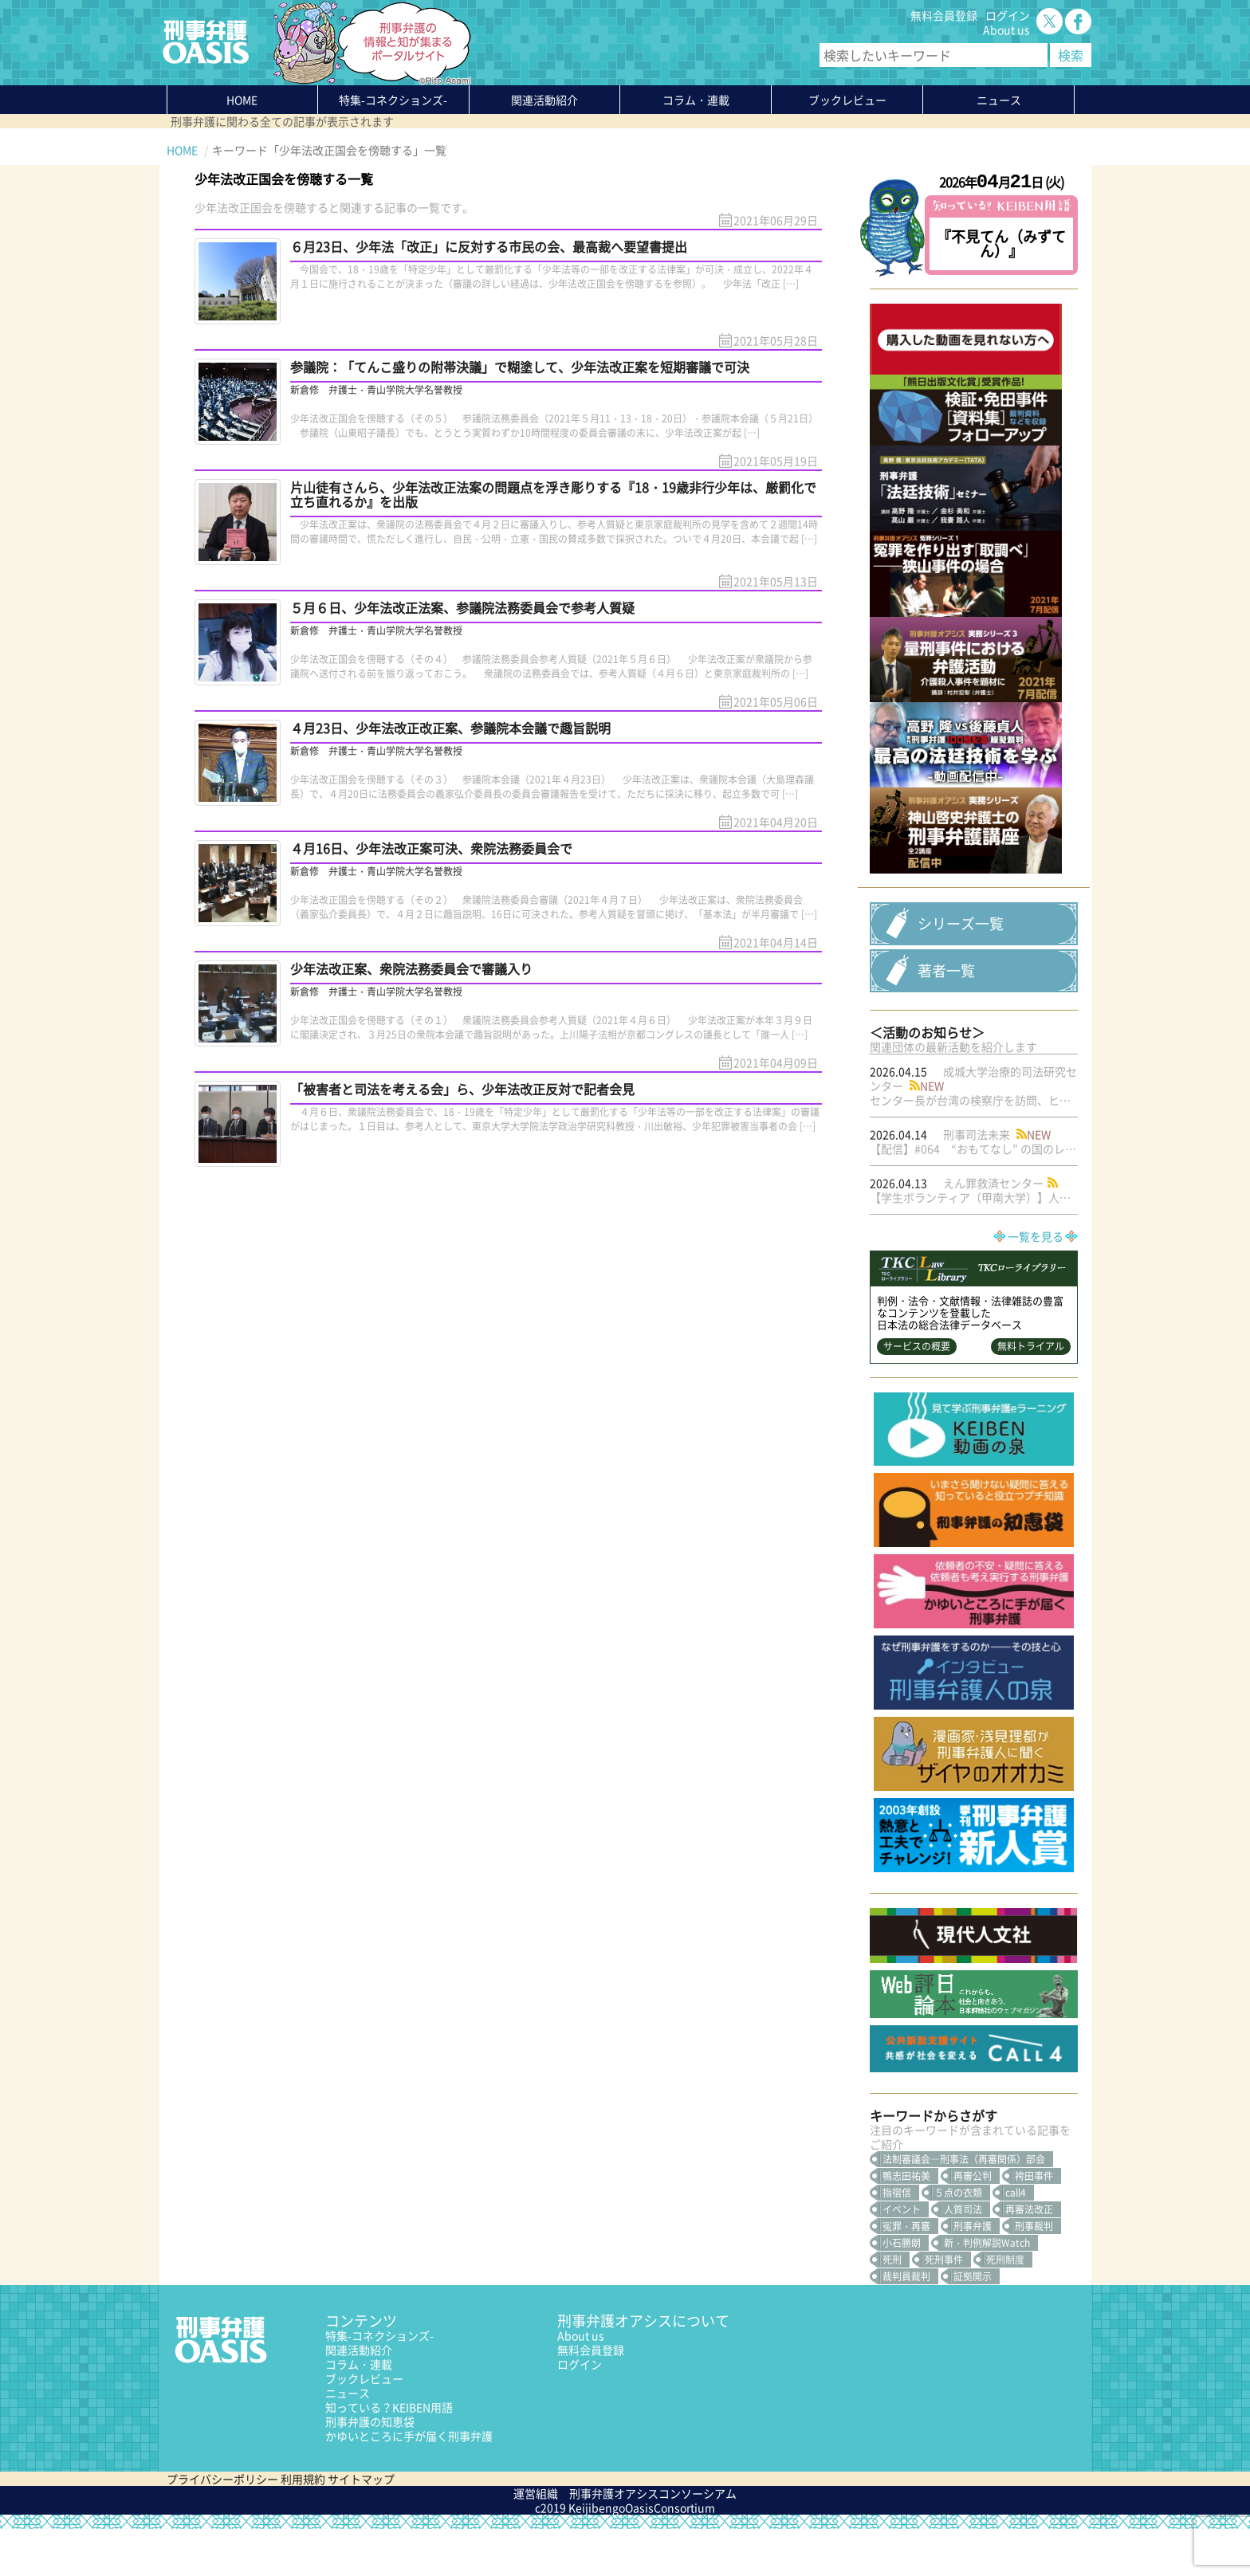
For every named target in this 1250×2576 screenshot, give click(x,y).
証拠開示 (972, 2323)
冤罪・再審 (906, 2273)
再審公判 (972, 2223)
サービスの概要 (916, 1393)
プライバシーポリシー (222, 2526)
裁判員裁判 (906, 2323)
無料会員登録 (943, 15)
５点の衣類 (958, 2239)
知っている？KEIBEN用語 (389, 2454)
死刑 (892, 2306)
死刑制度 (1005, 2306)
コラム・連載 (358, 2411)
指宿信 (896, 2239)
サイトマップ (361, 2526)
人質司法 (963, 2256)
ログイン (1007, 15)
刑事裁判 (1034, 2273)
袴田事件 (1034, 2223)
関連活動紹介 (544, 100)
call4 (1015, 2239)
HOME (241, 100)
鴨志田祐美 (906, 2223)
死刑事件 (944, 2306)
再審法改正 (1029, 2256)
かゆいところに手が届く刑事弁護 (409, 2483)
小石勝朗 (901, 2290)
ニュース (347, 2440)
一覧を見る (1035, 1283)
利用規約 (303, 2526)
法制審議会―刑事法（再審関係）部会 (963, 2206)
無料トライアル (1030, 1393)
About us (1006, 29)
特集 (393, 100)
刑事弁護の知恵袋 (370, 2468)
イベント (901, 2256)
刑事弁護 (972, 2273)
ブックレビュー (847, 100)
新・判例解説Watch (987, 2290)
